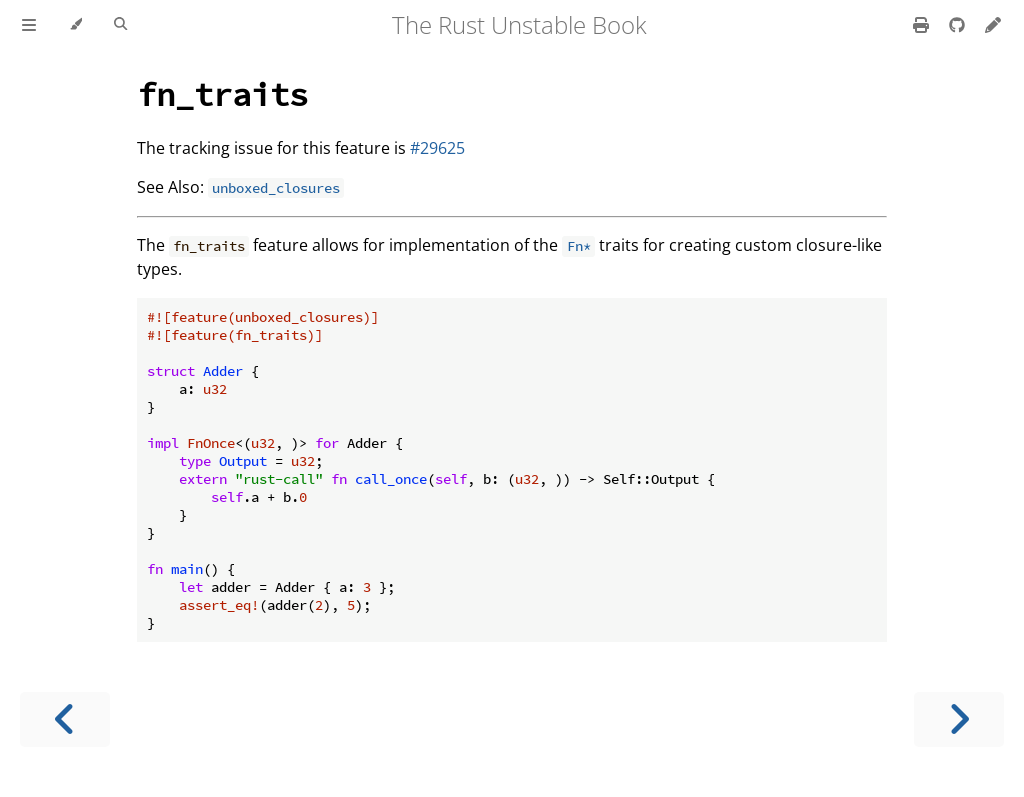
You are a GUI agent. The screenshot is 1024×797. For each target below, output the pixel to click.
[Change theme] (75, 25)
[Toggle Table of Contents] (29, 25)
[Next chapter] (959, 719)
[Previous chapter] (65, 719)
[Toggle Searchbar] (120, 25)
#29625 (437, 148)
